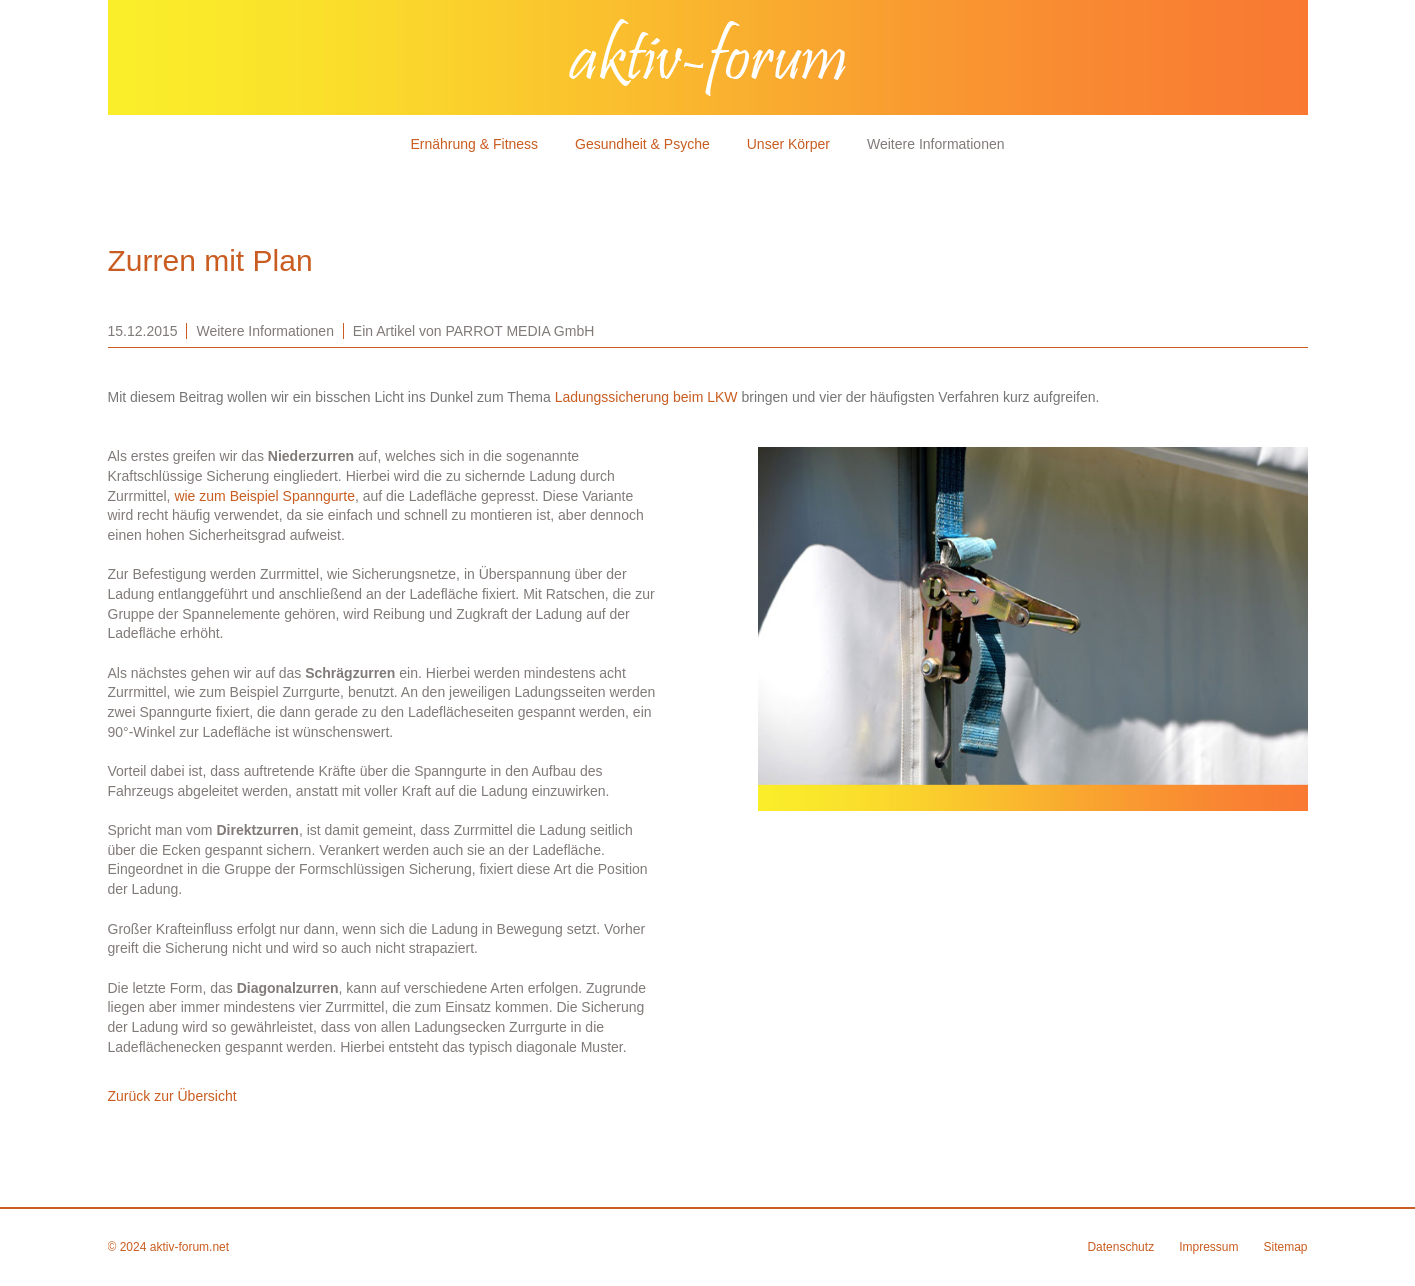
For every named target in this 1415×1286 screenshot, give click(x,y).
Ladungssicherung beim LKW (646, 397)
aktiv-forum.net (189, 1247)
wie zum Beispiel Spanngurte (264, 496)
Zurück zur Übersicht (172, 1096)
